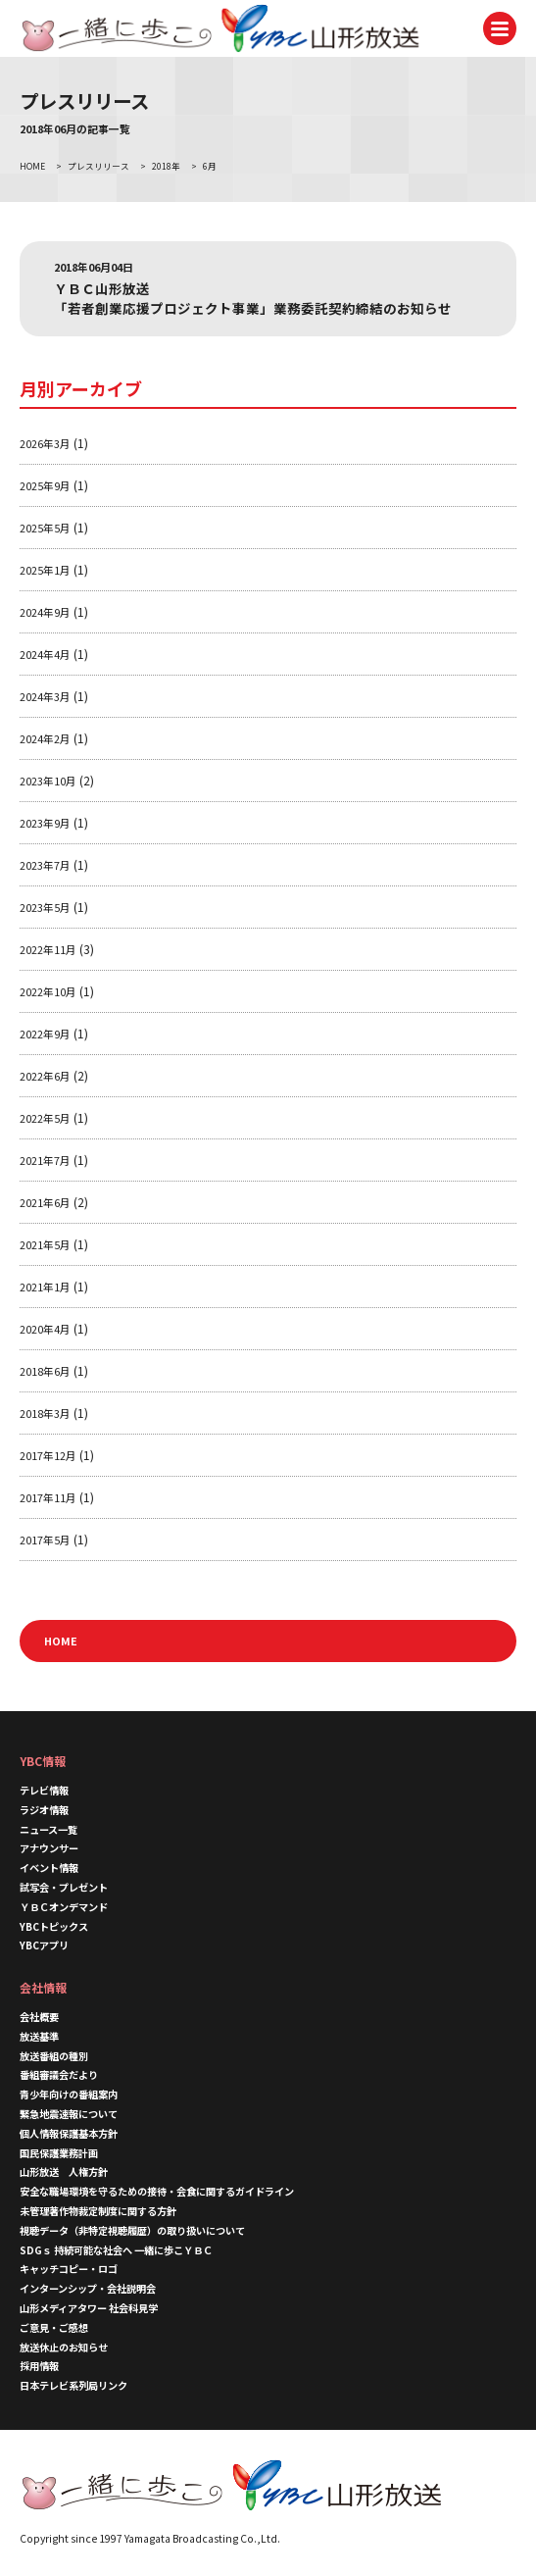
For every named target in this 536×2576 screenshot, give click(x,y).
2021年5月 (45, 1244)
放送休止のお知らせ (64, 2347)
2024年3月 (45, 696)
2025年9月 (45, 485)
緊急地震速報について (69, 2113)
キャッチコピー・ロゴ (69, 2268)
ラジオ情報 (44, 1809)
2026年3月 (45, 443)
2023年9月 (45, 823)
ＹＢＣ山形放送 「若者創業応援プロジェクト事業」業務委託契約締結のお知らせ (253, 298)
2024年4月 (45, 654)
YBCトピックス (54, 1926)
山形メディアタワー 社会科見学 (89, 2307)
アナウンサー (49, 1848)
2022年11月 (48, 949)
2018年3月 (45, 1413)
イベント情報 (49, 1867)
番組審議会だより (59, 2074)
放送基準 (39, 2036)
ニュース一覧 (48, 1829)
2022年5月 (45, 1118)
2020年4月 (45, 1329)
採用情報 (39, 2365)
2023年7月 (45, 865)
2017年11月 (48, 1497)
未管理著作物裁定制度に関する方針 (98, 2210)
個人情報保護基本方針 (69, 2133)
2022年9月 (45, 1033)
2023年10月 (48, 780)
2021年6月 (45, 1202)
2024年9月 (45, 612)
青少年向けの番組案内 (69, 2094)
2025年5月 (45, 527)
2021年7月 (45, 1160)
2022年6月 (45, 1076)
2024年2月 (45, 738)
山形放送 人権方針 (64, 2171)
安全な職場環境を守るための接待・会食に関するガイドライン (157, 2191)
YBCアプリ (44, 1945)
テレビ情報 (44, 1790)
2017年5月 (45, 1539)
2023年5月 (45, 907)
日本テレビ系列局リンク (73, 2385)
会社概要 (39, 2016)
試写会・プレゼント (64, 1887)
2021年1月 (45, 1286)
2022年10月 (48, 991)
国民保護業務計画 (59, 2153)
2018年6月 (45, 1371)
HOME (60, 1640)
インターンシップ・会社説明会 (88, 2288)
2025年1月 (45, 570)
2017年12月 (48, 1455)
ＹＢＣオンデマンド (64, 1906)
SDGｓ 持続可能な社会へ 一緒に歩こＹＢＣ (116, 2250)
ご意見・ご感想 (54, 2327)
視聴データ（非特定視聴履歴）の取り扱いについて (132, 2230)
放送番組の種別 (54, 2055)
